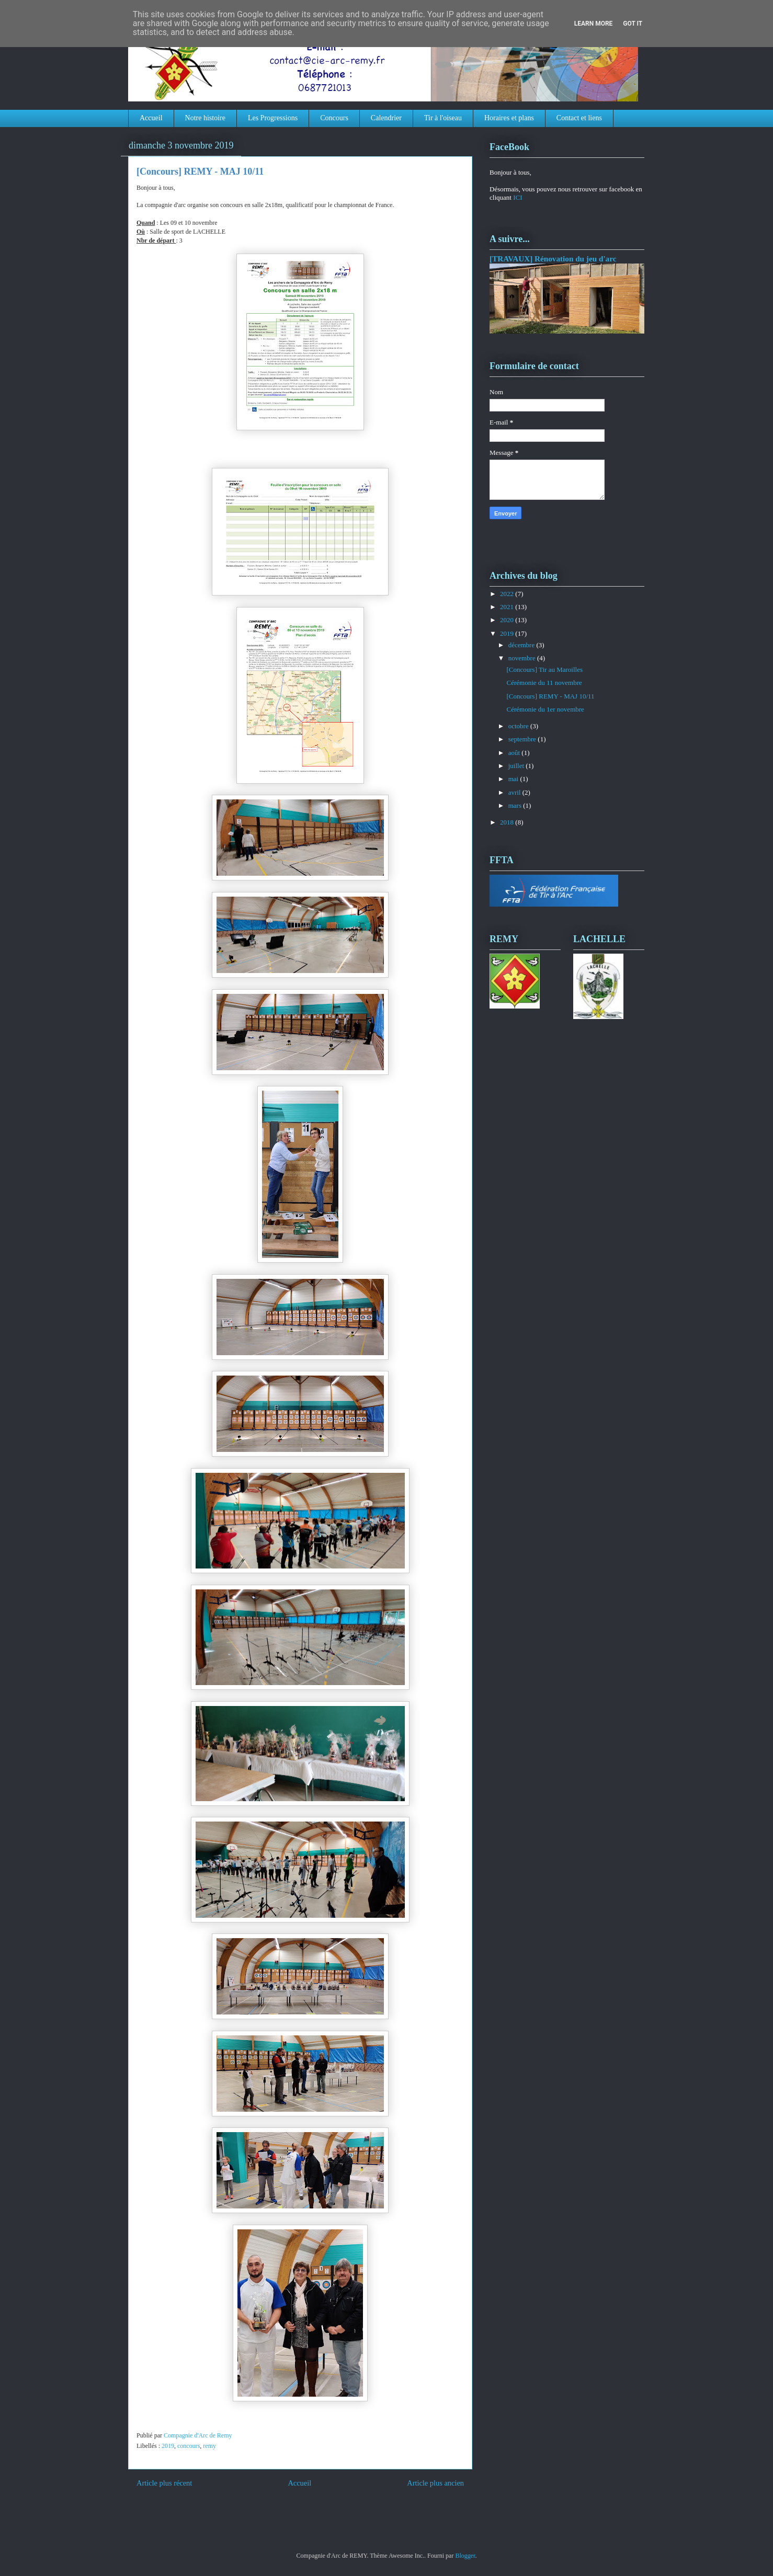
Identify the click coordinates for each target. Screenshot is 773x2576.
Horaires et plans (509, 118)
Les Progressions (273, 118)
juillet (517, 766)
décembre (522, 645)
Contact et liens (579, 118)
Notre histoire (205, 118)
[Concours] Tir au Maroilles (544, 669)
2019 (168, 2445)
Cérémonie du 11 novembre (544, 682)
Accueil (151, 118)
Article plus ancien (435, 2483)
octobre (519, 726)
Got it (632, 23)
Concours (334, 118)
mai (514, 779)
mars (516, 805)
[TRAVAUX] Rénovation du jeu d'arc (553, 258)
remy (209, 2445)
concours (188, 2445)
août (515, 753)
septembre (523, 739)
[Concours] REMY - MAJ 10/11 (550, 696)
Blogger (465, 2555)
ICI (517, 197)
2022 (507, 594)
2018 (507, 822)
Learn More (593, 23)
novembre (522, 658)
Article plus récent (164, 2483)
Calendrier (386, 118)
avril (515, 792)
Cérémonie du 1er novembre (545, 709)
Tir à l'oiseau (443, 118)
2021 (507, 607)
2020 (507, 620)
